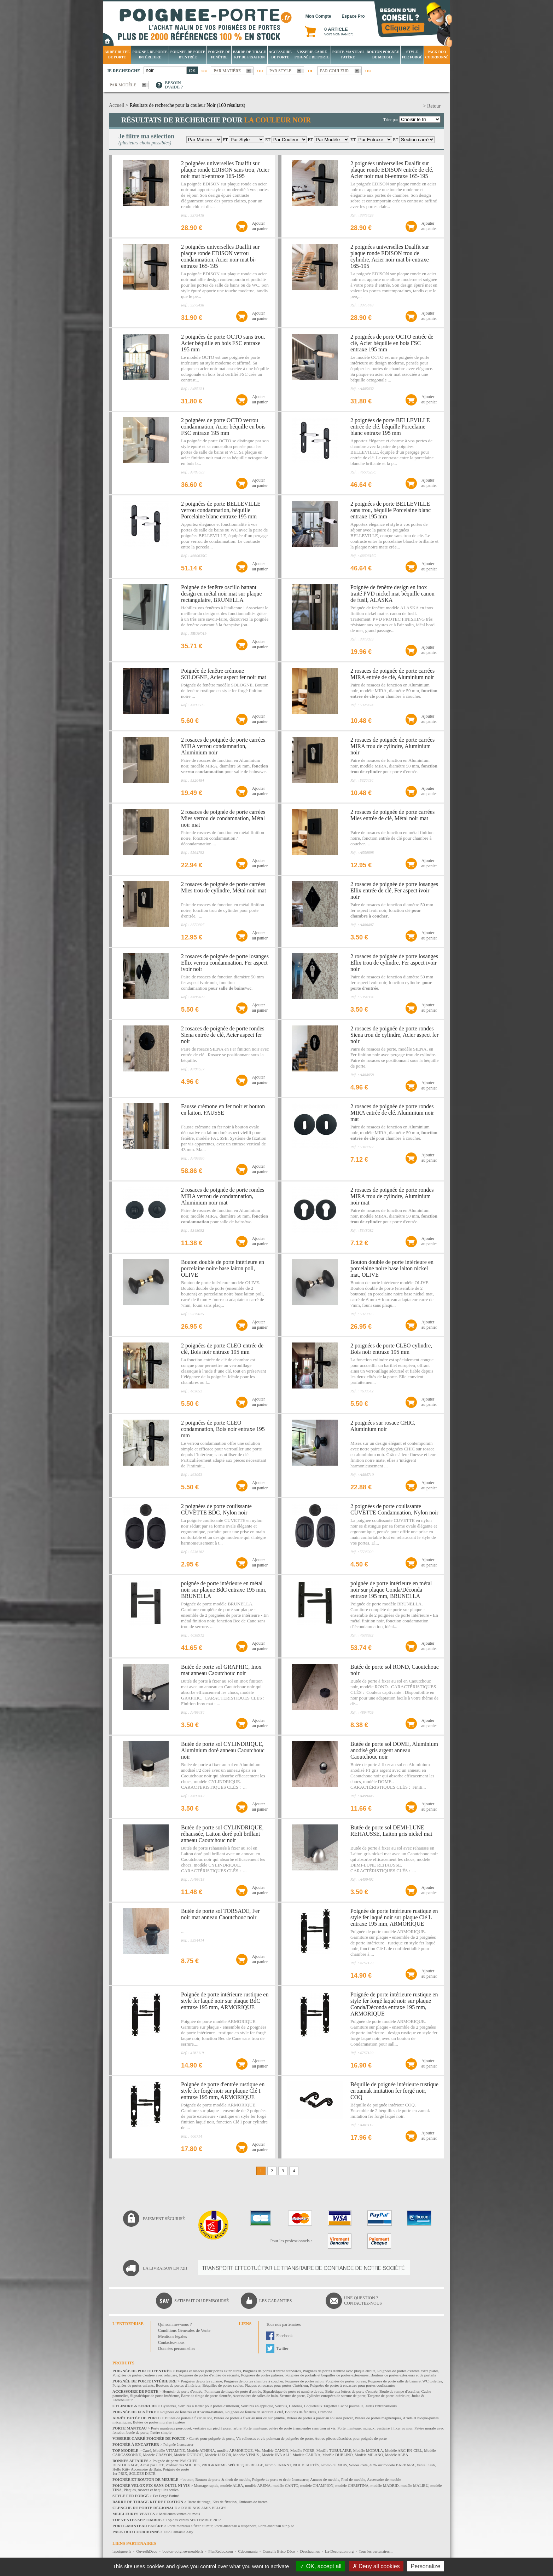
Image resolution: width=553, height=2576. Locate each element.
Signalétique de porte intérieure (154, 2395)
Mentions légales (172, 2336)
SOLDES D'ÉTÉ (142, 2473)
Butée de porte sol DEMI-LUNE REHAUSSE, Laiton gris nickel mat (391, 1830)
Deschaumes (310, 2551)
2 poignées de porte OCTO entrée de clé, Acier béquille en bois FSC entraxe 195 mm (391, 343)
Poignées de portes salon (304, 2381)
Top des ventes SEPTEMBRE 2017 (193, 2520)
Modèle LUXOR (218, 2455)
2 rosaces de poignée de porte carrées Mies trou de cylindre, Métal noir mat (223, 887)
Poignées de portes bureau (345, 2381)
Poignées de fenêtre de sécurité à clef (254, 2412)
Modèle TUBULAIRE (333, 2450)
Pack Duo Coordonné (436, 54)
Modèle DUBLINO (337, 2455)
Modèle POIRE (302, 2450)
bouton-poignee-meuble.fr (182, 2551)
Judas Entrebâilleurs (381, 2406)
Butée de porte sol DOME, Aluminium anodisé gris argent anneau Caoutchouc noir (394, 1750)
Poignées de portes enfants (133, 2385)
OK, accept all (320, 2566)
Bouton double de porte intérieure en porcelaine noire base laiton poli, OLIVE (222, 1268)
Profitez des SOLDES (182, 2465)
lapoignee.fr (121, 2551)
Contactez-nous (171, 2342)
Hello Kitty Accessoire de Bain (136, 2469)
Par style (280, 70)
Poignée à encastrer (178, 2444)
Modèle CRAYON (157, 2455)
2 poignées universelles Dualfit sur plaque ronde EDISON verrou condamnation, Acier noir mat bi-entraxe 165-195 (220, 256)
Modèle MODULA (368, 2450)
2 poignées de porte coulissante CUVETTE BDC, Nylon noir (216, 1509)
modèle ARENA (257, 2485)
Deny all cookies (376, 2566)
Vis (257, 2450)
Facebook (284, 2335)
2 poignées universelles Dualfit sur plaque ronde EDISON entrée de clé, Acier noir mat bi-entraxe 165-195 (391, 169)
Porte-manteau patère (348, 54)
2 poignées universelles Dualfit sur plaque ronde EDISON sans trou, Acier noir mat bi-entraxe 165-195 (225, 169)
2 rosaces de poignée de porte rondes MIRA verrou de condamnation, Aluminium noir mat (222, 1196)
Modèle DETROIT (188, 2455)
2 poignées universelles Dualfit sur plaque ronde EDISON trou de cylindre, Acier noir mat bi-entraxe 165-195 (389, 256)
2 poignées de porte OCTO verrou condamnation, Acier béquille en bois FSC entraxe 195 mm (223, 426)
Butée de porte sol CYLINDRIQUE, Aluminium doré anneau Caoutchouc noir (222, 1750)
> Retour (432, 106)
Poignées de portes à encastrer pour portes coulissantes (352, 2385)
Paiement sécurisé (164, 2218)
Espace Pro (353, 16)
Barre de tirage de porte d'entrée (206, 2395)
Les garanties (275, 2300)
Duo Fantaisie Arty (178, 2532)
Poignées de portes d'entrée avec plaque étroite (339, 2371)
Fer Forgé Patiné (166, 2496)
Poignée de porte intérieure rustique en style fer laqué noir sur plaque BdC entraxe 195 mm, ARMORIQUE (224, 2000)
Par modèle (123, 84)
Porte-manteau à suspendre (236, 2526)
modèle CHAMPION (316, 2485)
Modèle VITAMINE (169, 2450)
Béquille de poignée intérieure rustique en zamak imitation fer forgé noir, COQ (394, 2090)
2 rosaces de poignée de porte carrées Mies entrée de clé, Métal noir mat (392, 815)
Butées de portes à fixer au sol (188, 2418)
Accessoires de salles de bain (255, 2395)
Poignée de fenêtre (219, 54)
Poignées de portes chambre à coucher (253, 2381)
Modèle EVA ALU (276, 2455)
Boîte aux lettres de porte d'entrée (351, 2391)
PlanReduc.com (220, 2551)
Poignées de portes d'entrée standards (272, 2371)
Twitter (282, 2348)
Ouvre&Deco (146, 2551)
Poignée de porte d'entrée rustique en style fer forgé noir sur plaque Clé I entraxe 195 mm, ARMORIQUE (222, 2090)
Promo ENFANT (278, 2465)
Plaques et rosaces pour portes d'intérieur (276, 2385)
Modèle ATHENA (201, 2450)
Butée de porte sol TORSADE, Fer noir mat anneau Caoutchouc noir (220, 1914)
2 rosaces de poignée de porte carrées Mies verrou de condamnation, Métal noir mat (223, 818)
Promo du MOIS (334, 2465)
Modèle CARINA (307, 2455)
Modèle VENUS (246, 2455)
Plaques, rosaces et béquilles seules (151, 2490)
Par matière (227, 70)
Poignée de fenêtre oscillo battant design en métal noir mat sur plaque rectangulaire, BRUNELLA (221, 593)
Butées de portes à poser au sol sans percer (320, 2418)
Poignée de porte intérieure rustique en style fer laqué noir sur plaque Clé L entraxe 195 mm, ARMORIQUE (394, 1917)
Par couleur (334, 70)
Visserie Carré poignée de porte (312, 54)
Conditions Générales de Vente (184, 2330)
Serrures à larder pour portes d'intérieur (208, 2406)
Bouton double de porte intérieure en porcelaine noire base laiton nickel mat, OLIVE (391, 1268)
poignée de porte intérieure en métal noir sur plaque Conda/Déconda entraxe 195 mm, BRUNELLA (391, 1589)
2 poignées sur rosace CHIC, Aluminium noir (382, 1426)
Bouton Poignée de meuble (383, 54)
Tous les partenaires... (375, 2551)
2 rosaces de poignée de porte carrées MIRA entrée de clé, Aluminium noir (392, 674)
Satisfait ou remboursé (201, 2300)
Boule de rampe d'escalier (399, 2391)
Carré (146, 2450)
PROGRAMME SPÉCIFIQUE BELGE (232, 2465)
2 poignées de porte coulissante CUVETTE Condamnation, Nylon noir (394, 1509)
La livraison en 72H (165, 2268)
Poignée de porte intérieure (150, 54)
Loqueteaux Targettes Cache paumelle (333, 2406)
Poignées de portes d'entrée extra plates (407, 2371)
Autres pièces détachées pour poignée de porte (351, 2438)
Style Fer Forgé (412, 54)
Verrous (281, 2406)
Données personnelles (176, 2348)
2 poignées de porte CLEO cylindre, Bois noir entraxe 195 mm (391, 1348)
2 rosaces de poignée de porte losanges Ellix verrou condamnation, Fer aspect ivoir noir (225, 962)
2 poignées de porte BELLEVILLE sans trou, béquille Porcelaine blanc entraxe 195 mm (390, 510)
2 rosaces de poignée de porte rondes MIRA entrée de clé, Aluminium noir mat (392, 1112)
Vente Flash (426, 2465)
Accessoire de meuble (384, 2479)
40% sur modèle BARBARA (391, 2465)
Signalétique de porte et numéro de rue (293, 2391)
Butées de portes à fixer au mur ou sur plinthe (249, 2418)
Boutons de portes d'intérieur (178, 2385)
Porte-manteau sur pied (276, 2526)
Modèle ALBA (396, 2455)
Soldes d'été (358, 2465)
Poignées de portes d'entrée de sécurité (209, 2375)
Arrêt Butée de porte (116, 54)
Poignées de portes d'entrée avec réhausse (144, 2375)
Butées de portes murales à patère (159, 2422)
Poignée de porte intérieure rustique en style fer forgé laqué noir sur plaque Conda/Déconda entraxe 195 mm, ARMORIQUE (394, 2004)
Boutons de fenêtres (300, 2412)
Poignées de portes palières (262, 2375)
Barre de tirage (198, 2502)
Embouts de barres (253, 2502)
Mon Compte (318, 16)
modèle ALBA (231, 2485)
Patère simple (160, 2432)
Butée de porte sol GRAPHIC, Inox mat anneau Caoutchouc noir (221, 1670)
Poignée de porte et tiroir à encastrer (280, 2479)
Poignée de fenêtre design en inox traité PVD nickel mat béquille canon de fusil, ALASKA (392, 593)
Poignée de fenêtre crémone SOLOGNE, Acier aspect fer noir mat (223, 674)
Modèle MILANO (369, 2455)
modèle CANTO (285, 2485)
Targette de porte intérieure (388, 2395)
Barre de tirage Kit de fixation (249, 54)
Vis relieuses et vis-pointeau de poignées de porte (274, 2438)
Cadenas (295, 2406)
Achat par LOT (151, 2465)
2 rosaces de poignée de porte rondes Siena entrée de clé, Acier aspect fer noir (222, 1034)
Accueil (116, 105)
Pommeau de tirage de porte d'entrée (232, 2391)
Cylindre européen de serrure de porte (336, 2395)
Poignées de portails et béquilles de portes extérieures (327, 2375)
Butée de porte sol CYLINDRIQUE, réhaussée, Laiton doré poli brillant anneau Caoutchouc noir (222, 1833)
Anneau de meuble (324, 2479)
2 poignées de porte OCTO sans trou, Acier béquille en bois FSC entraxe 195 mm (223, 343)
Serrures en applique (257, 2406)
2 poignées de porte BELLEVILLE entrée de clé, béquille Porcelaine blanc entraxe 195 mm (390, 426)
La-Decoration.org (339, 2551)
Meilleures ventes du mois (179, 2514)
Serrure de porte (292, 2395)
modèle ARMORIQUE (235, 2450)
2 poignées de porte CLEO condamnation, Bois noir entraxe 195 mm (223, 1429)
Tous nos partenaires (283, 2324)
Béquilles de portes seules (223, 2385)
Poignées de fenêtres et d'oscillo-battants (191, 2412)
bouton (187, 2479)
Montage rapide (206, 2485)
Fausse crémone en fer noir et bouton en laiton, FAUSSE (223, 1109)
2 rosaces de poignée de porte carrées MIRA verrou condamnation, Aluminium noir (223, 746)
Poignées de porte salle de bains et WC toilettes (405, 2381)
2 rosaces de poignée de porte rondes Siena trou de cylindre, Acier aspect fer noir (394, 1034)
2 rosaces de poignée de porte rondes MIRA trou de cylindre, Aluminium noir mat (391, 1196)
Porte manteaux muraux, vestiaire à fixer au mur (374, 2428)
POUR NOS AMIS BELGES (203, 2508)
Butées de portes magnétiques (378, 2418)
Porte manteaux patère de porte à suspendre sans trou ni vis (289, 2428)
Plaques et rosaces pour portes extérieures (208, 2371)
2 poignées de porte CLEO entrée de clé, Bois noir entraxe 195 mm (222, 1348)
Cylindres (168, 2406)
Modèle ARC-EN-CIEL (403, 2450)
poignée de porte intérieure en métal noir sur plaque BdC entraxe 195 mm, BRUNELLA (223, 1589)
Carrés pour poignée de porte (211, 2438)
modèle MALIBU (415, 2485)
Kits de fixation (225, 2502)
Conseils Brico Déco (279, 2551)
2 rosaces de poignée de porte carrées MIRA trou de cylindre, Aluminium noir (392, 746)
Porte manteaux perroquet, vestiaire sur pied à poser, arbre (196, 2428)
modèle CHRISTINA (352, 2485)
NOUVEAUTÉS (306, 2465)
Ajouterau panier (260, 226)
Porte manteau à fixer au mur (190, 2526)
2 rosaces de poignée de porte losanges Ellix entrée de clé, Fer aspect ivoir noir (394, 890)
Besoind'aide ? (174, 85)
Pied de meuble (353, 2479)
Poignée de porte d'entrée (187, 54)
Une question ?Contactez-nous (363, 2300)
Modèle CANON (275, 2450)
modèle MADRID (385, 2485)
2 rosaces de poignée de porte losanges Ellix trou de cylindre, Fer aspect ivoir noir (394, 962)
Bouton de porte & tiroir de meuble (222, 2479)
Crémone (325, 2412)
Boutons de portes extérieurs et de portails (403, 2375)
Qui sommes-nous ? (175, 2324)
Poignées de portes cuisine (201, 2381)
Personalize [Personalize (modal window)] (426, 2566)
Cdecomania (247, 2551)
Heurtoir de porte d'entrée (183, 2391)
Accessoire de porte (280, 54)
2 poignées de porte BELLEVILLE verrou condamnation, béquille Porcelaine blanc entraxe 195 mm (221, 510)
